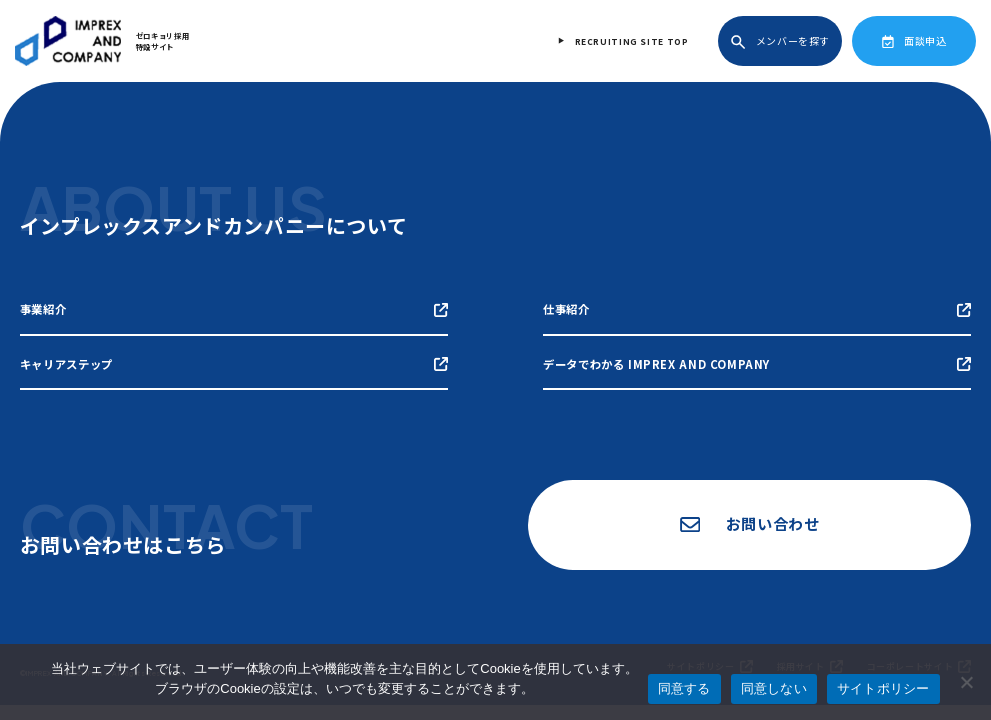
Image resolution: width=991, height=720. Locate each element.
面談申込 (914, 41)
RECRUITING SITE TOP (632, 40)
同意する (684, 688)
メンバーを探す (780, 41)
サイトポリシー (883, 688)
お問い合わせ (747, 524)
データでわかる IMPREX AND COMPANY (757, 363)
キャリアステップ (234, 363)
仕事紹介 (757, 309)
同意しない (774, 688)
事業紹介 (234, 309)
